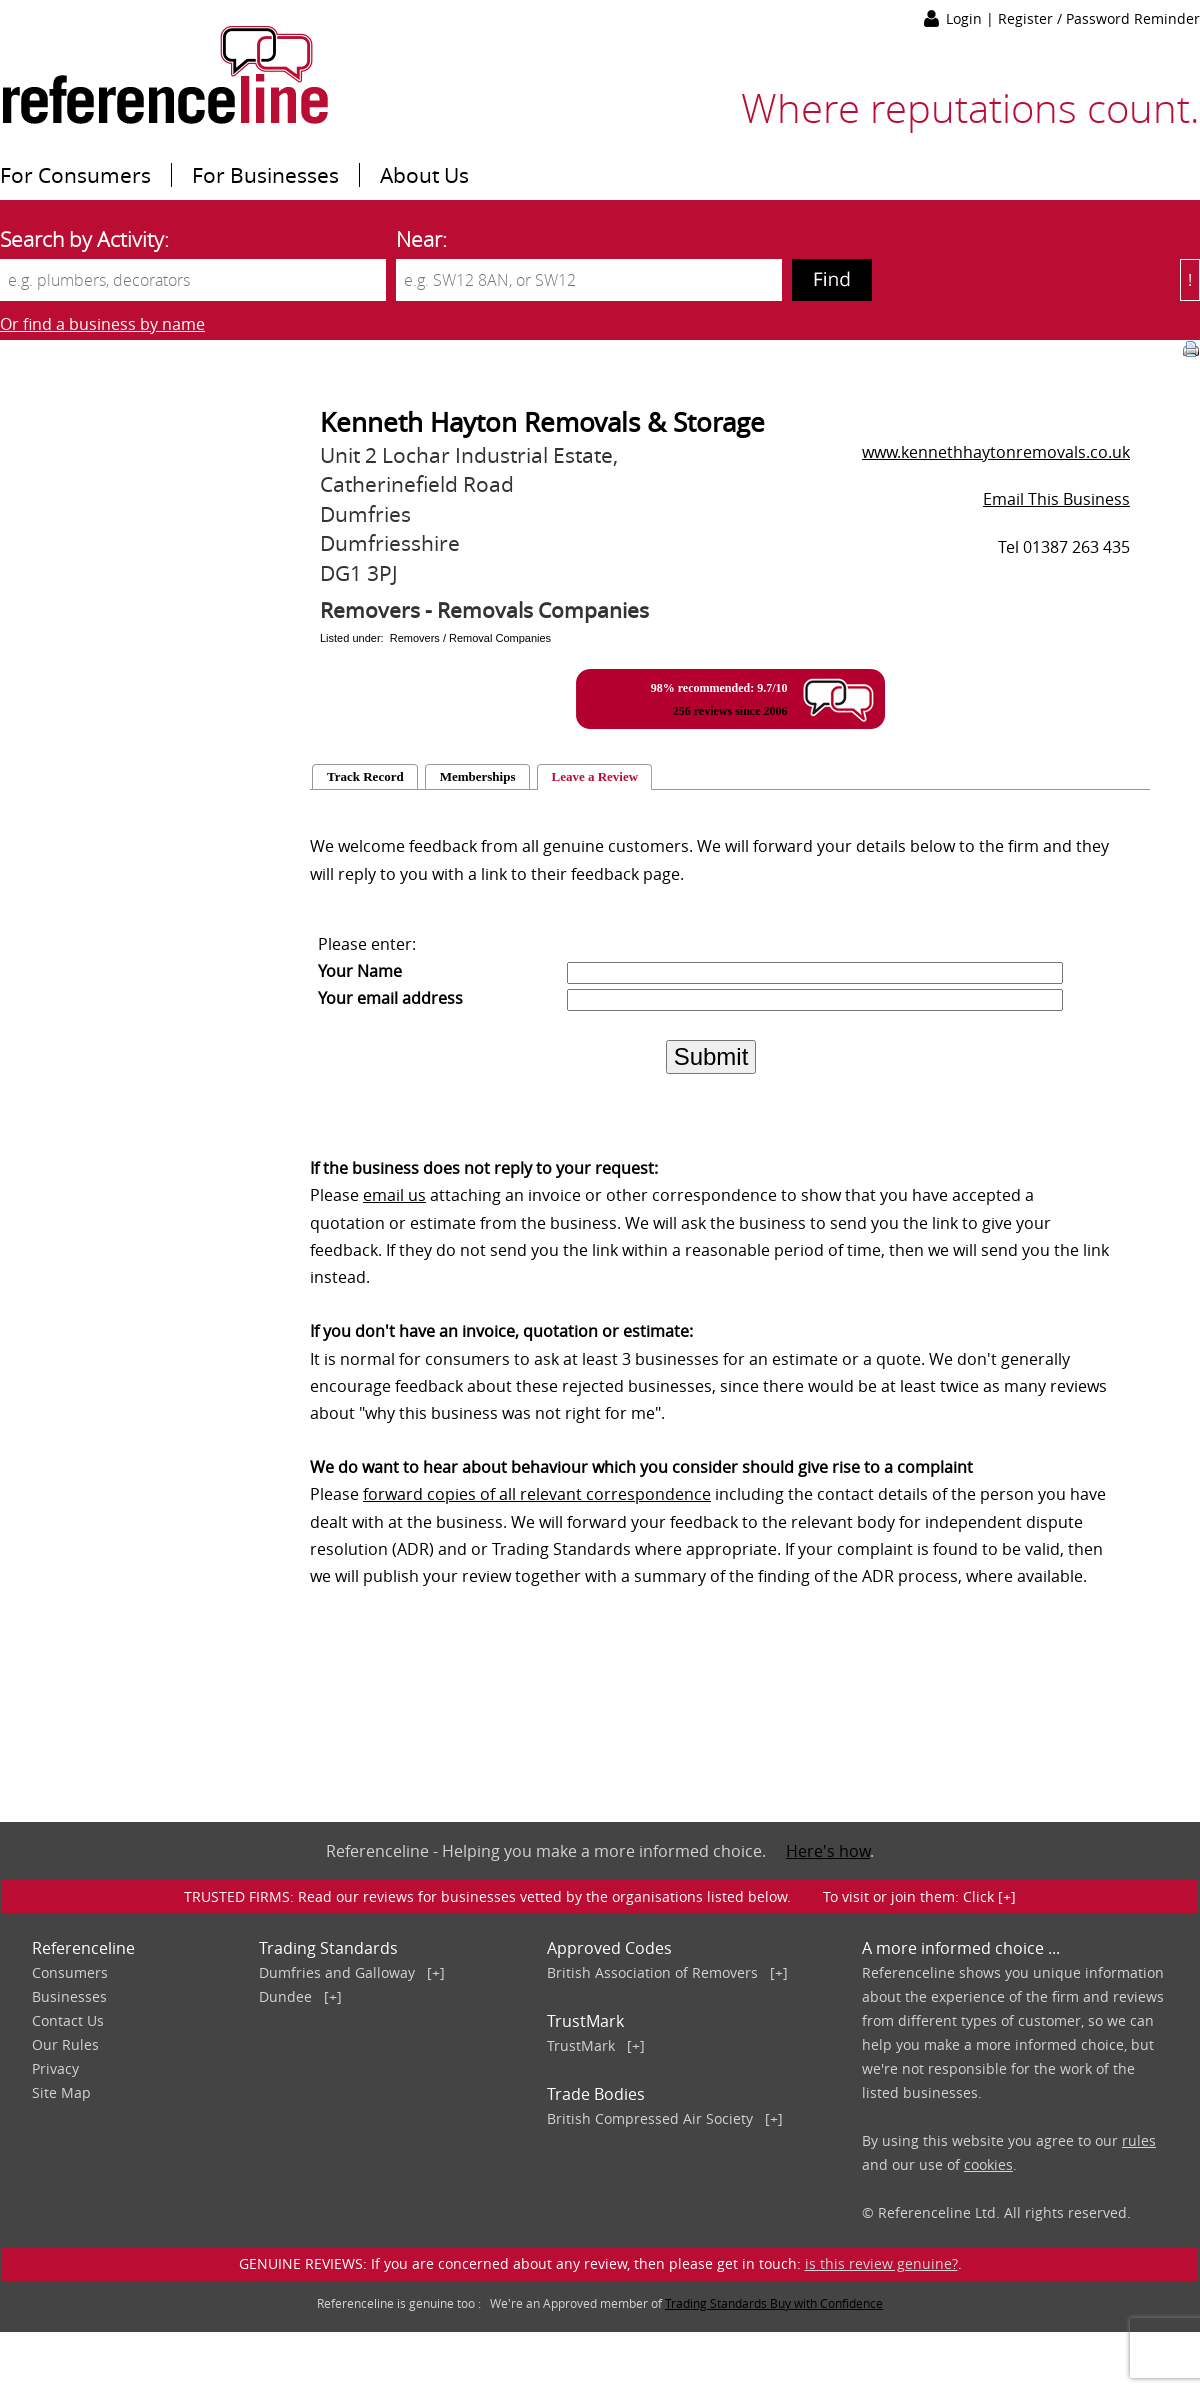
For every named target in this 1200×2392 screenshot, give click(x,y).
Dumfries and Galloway (337, 1972)
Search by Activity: (84, 239)
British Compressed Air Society (650, 2118)
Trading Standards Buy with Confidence (774, 2303)
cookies (988, 2164)
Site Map (61, 2092)
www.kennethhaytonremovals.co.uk (996, 452)
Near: (421, 239)
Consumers (70, 1972)
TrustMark (581, 2045)
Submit (711, 1056)
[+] (436, 1972)
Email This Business (1056, 499)
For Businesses (265, 175)
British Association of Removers (652, 1972)
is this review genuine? (881, 2263)
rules (1139, 2140)
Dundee (285, 1996)
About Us (424, 175)
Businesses (69, 1996)
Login (966, 18)
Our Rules (65, 2044)
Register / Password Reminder (1099, 18)
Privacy (55, 2068)
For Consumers (75, 175)
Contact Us (68, 2020)
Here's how (828, 1851)
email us (394, 1195)
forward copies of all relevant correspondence (537, 1494)
